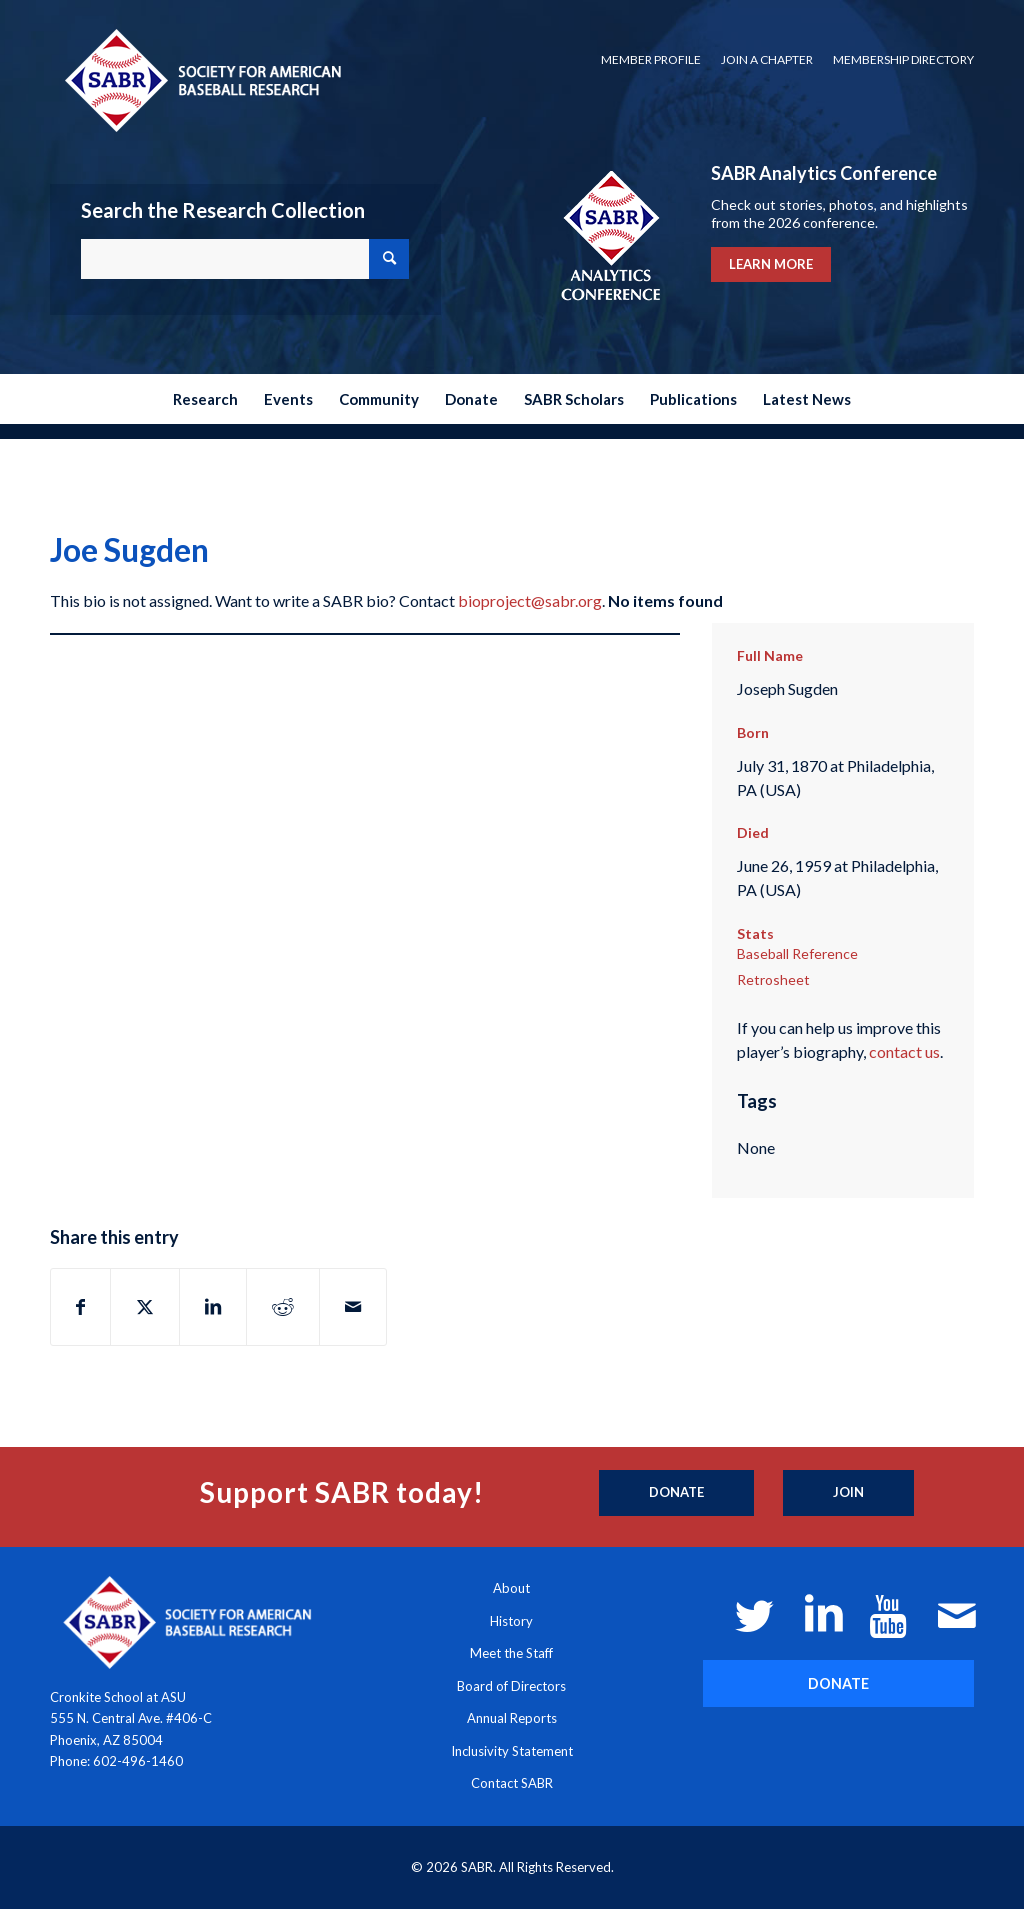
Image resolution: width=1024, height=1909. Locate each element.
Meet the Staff (511, 1653)
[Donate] (676, 1493)
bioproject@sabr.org (530, 600)
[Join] (848, 1493)
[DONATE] (838, 1683)
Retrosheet (773, 979)
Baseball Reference (797, 953)
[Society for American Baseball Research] (201, 79)
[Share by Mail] (353, 1307)
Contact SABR (512, 1783)
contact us (904, 1051)
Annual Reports (512, 1718)
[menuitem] (651, 60)
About (511, 1588)
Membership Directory (903, 59)
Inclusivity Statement (512, 1751)
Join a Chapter (767, 59)
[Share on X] (145, 1307)
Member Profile (651, 59)
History (511, 1621)
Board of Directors (511, 1686)
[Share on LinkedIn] (213, 1307)
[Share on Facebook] (80, 1307)
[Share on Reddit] (283, 1307)
